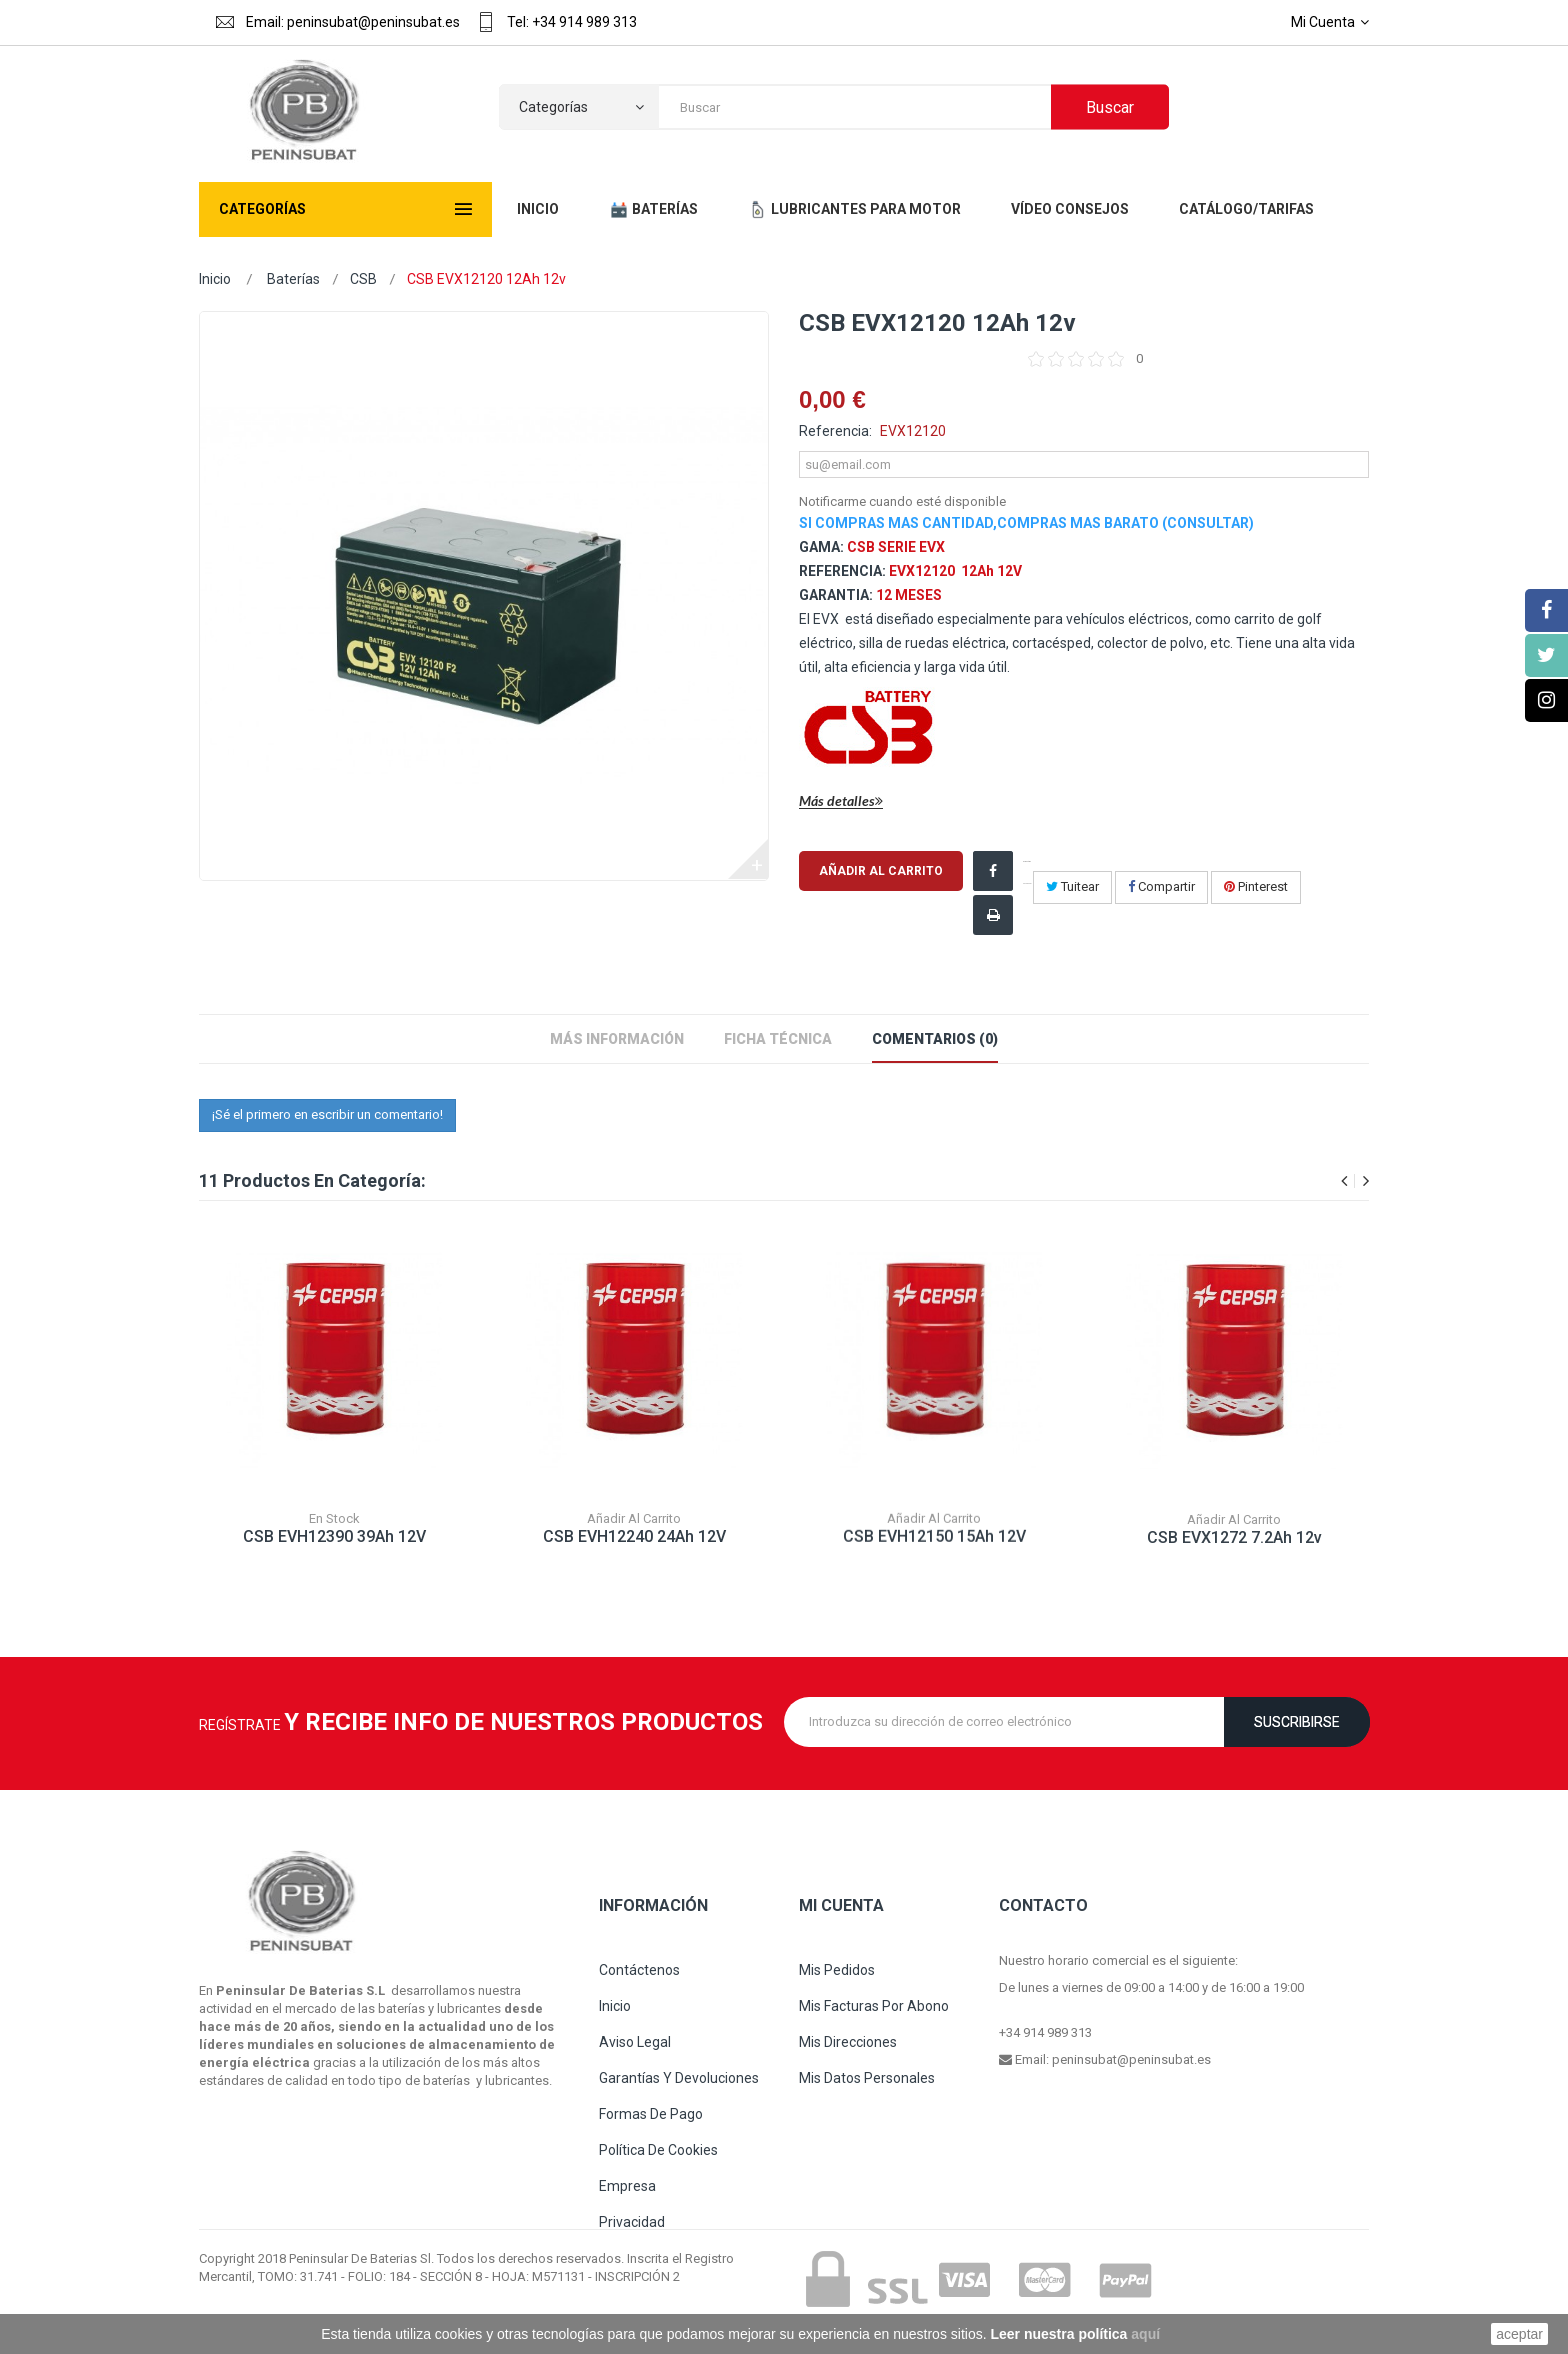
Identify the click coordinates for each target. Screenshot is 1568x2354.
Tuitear (1072, 886)
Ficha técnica (778, 1039)
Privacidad (632, 2222)
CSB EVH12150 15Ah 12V (934, 1549)
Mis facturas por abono (874, 2006)
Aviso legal (635, 2042)
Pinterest (1256, 886)
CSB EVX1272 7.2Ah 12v (1234, 1559)
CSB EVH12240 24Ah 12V (634, 1543)
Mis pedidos (837, 1970)
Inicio (215, 279)
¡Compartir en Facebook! (1027, 872)
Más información (617, 1039)
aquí (1145, 2334)
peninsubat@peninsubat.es (1131, 2059)
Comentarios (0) (935, 1039)
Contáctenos (639, 1970)
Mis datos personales (867, 2078)
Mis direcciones (848, 2042)
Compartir (1161, 886)
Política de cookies (658, 2150)
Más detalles (841, 801)
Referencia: (835, 431)
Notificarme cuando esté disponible (902, 501)
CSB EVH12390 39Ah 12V (334, 1539)
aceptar (1519, 2334)
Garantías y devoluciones (679, 2078)
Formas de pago (651, 2114)
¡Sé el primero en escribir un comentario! (327, 1114)
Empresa (627, 2186)
